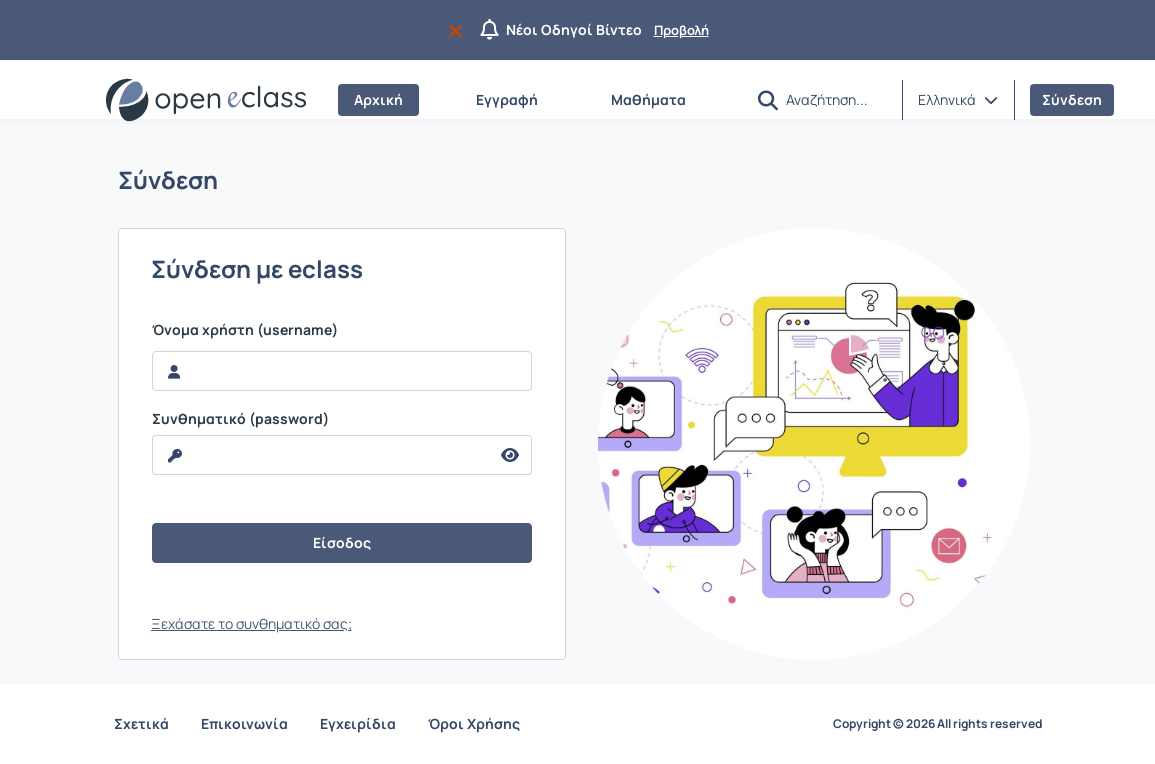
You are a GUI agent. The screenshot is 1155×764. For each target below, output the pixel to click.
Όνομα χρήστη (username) (245, 330)
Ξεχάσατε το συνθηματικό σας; (251, 623)
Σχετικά (141, 723)
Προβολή (681, 30)
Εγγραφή (507, 99)
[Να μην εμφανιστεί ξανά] (459, 30)
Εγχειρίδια (358, 723)
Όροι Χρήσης (474, 723)
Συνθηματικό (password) (240, 419)
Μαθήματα (648, 99)
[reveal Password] (321, 455)
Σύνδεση (1072, 99)
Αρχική (378, 99)
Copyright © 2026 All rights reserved (937, 724)
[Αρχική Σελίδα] (206, 100)
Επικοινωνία (244, 723)
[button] (768, 100)
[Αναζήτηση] (836, 99)
